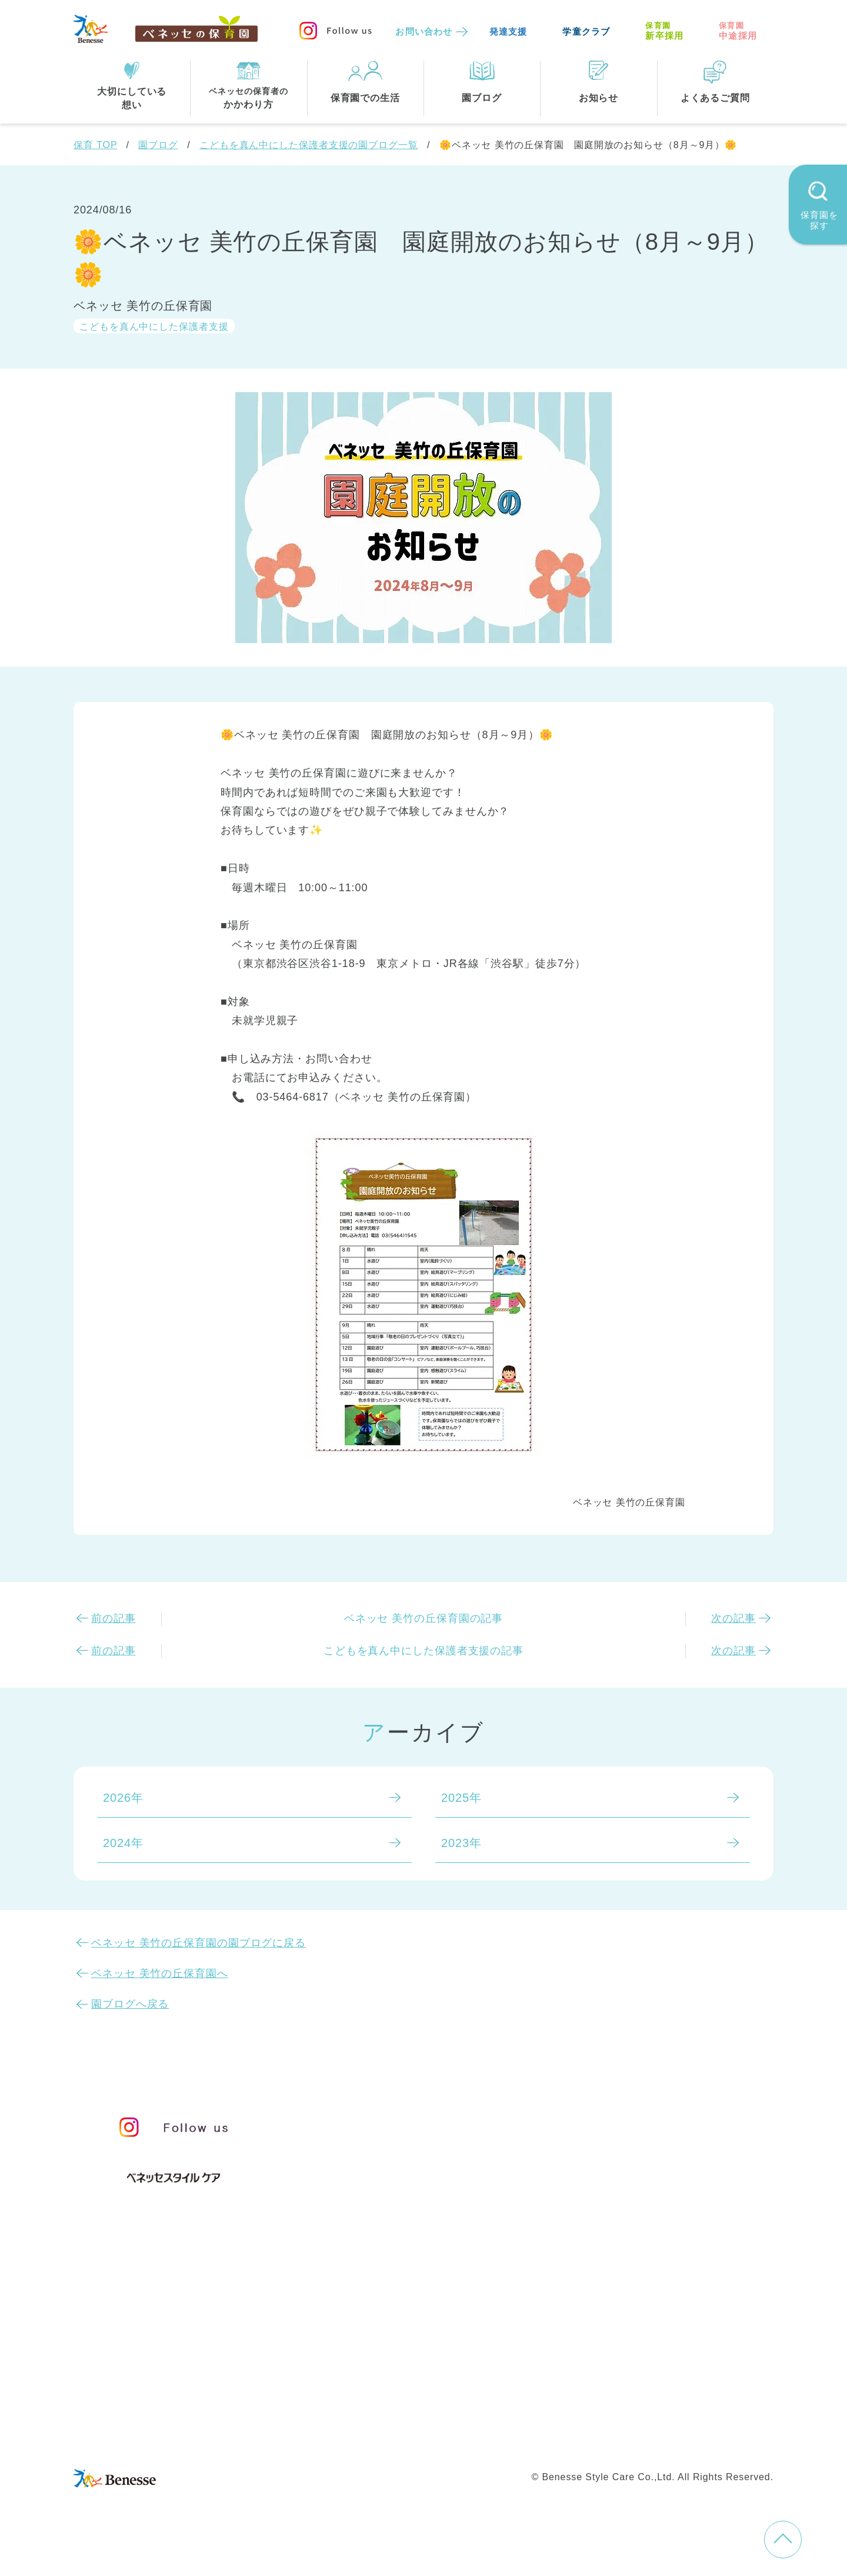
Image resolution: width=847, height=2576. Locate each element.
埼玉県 (347, 2357)
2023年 (461, 1842)
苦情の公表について (661, 2148)
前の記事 (113, 1618)
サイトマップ (432, 2412)
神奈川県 (412, 2333)
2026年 (123, 1797)
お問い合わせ (423, 31)
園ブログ (158, 145)
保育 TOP (95, 145)
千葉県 (476, 2333)
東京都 (347, 2333)
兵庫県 (406, 2357)
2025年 (461, 1797)
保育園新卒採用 (681, 2437)
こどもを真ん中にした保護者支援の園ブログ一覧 (308, 145)
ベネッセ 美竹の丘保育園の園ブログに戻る (198, 1943)
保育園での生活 (369, 2227)
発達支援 (508, 31)
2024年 (123, 1842)
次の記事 (733, 1618)
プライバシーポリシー (373, 2437)
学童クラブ (586, 31)
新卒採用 (664, 31)
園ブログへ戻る (130, 2004)
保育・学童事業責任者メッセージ (421, 2117)
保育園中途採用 (588, 2437)
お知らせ (624, 2122)
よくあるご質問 (646, 2178)
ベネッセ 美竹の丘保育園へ (159, 1973)
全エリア (354, 2309)
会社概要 (504, 2412)
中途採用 (738, 31)
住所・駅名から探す (384, 2285)
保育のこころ (366, 2141)
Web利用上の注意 (489, 2437)
